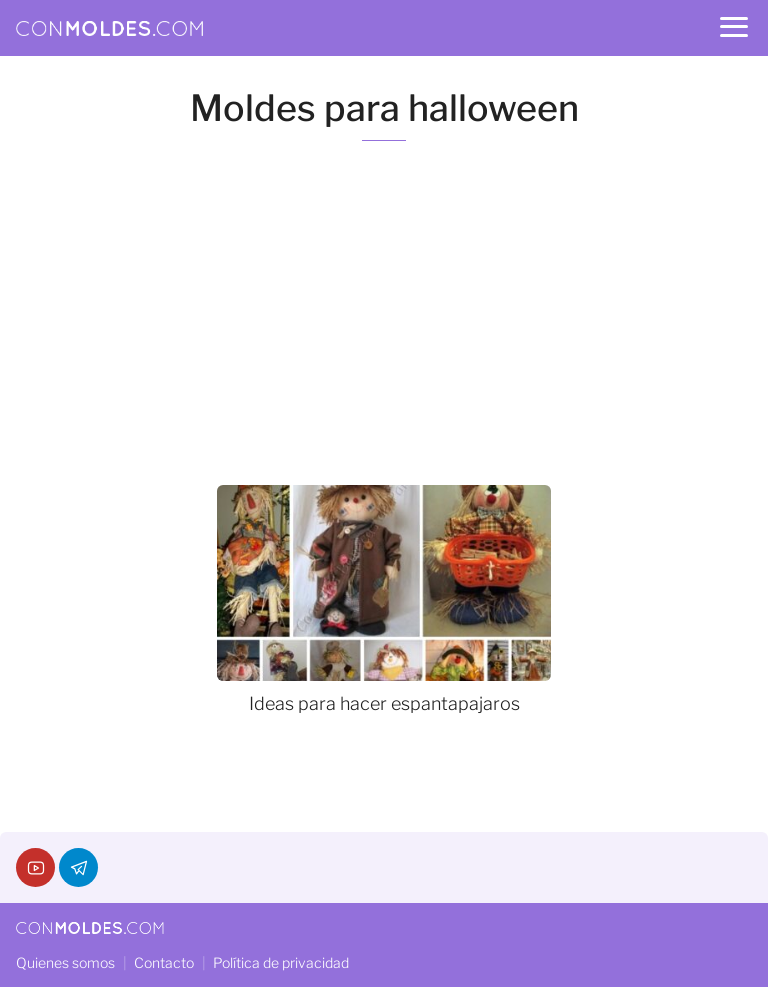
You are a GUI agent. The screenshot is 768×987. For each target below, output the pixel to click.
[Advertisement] (384, 313)
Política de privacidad (281, 962)
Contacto (164, 962)
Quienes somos (65, 962)
